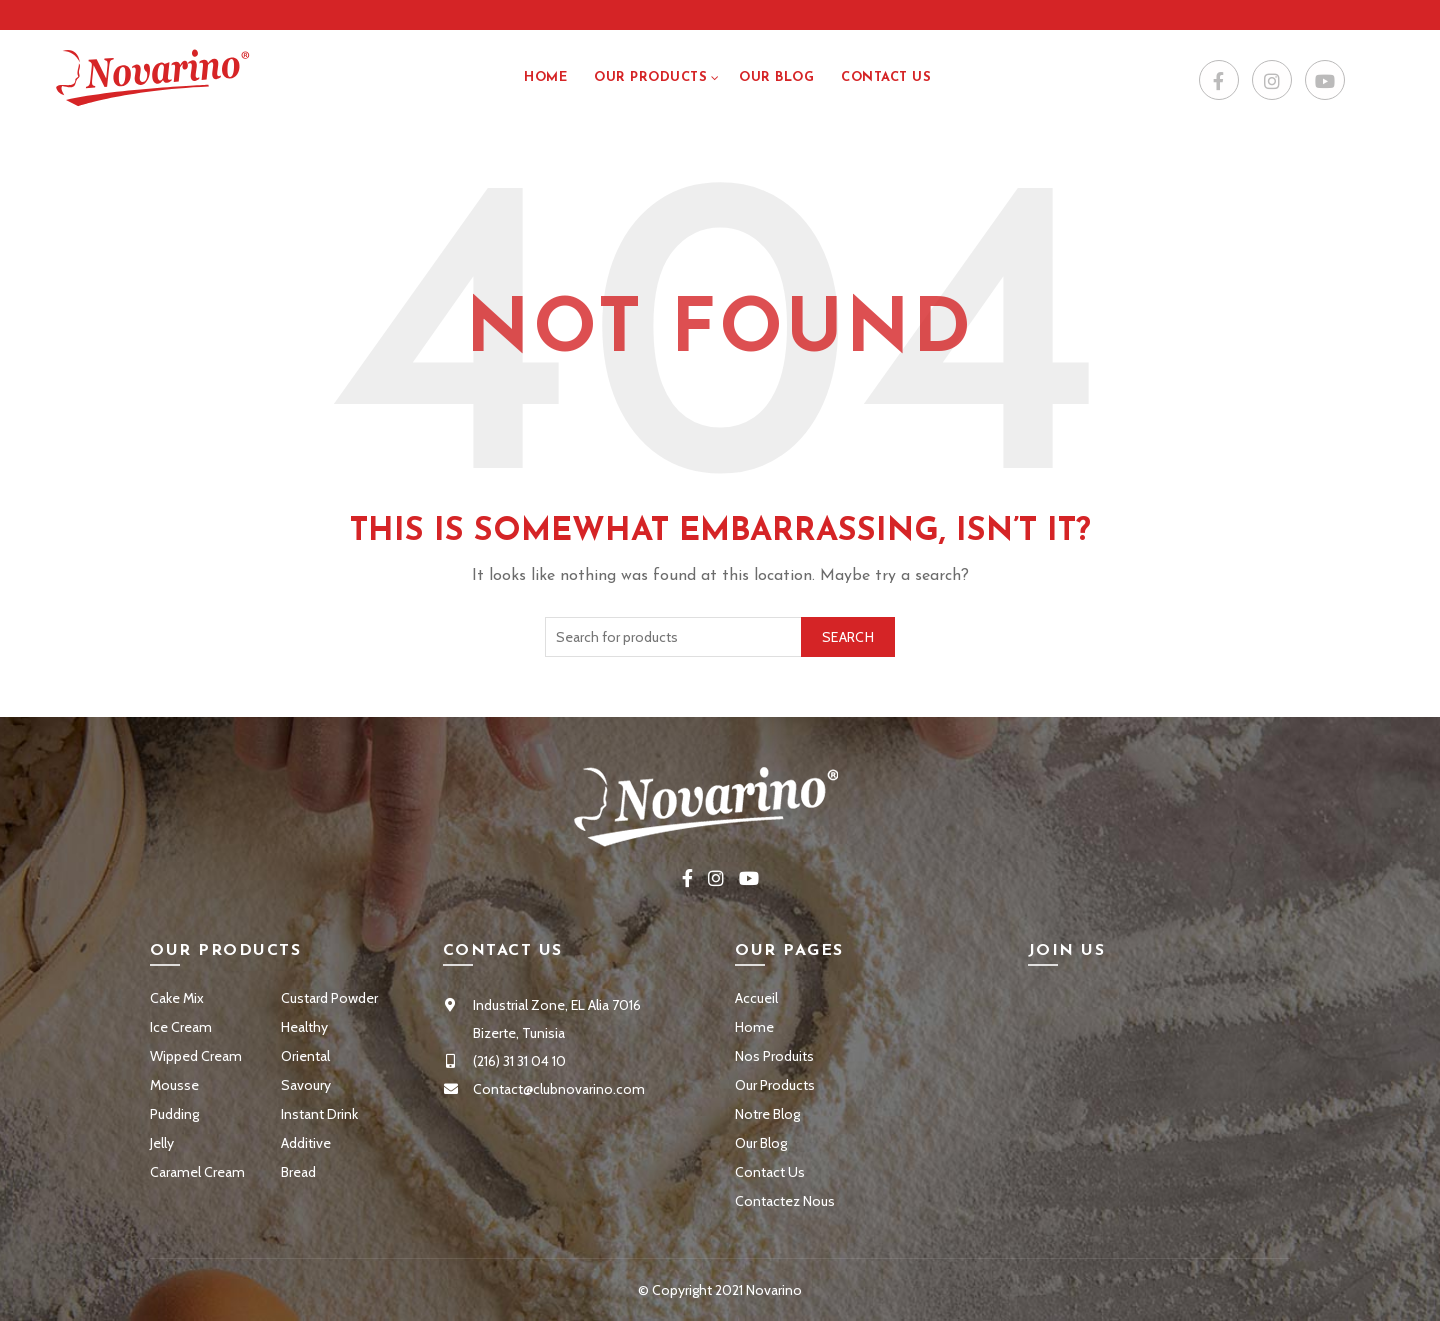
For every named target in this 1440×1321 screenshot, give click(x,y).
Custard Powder (329, 998)
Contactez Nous (785, 1201)
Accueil (756, 998)
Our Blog (776, 77)
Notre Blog (767, 1114)
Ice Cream (181, 1027)
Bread (298, 1172)
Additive (306, 1143)
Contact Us (770, 1172)
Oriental (305, 1056)
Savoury (306, 1085)
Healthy (304, 1027)
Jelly (162, 1143)
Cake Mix (177, 998)
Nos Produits (774, 1056)
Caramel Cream (197, 1172)
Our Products (650, 77)
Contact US (886, 77)
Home (545, 77)
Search (848, 637)
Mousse (174, 1085)
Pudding (174, 1114)
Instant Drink (319, 1114)
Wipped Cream (196, 1056)
